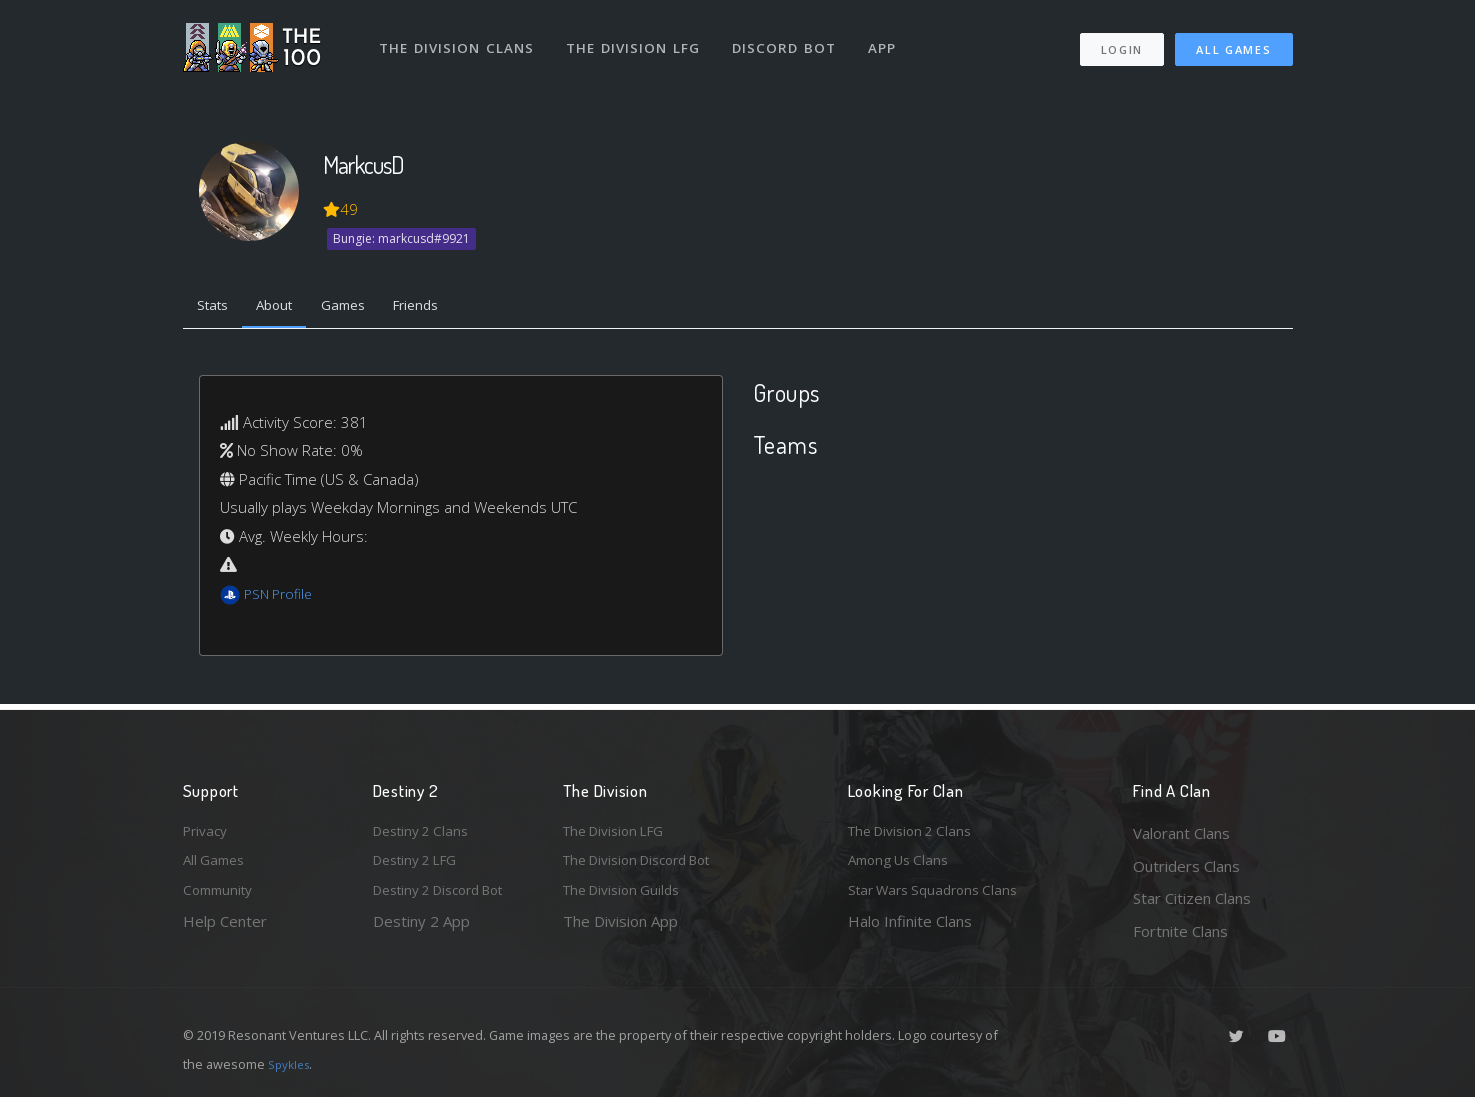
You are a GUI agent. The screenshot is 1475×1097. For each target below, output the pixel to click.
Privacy (208, 833)
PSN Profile (282, 598)
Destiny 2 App (421, 931)
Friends (446, 308)
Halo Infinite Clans (910, 931)
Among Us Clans (903, 866)
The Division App (620, 931)
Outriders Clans (1186, 866)
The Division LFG (638, 38)
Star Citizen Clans (1192, 898)
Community (221, 898)
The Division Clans (459, 38)
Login (1121, 40)
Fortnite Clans (1180, 931)
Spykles (291, 1064)
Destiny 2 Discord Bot (449, 898)
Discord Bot (790, 38)
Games (364, 308)
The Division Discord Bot (648, 866)
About (287, 308)
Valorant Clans (1181, 833)
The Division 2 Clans (916, 833)
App (890, 38)
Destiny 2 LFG (421, 866)
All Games (1233, 40)
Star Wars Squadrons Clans (940, 898)
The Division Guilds (628, 898)
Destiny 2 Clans (426, 833)
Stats (217, 308)
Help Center (225, 931)
